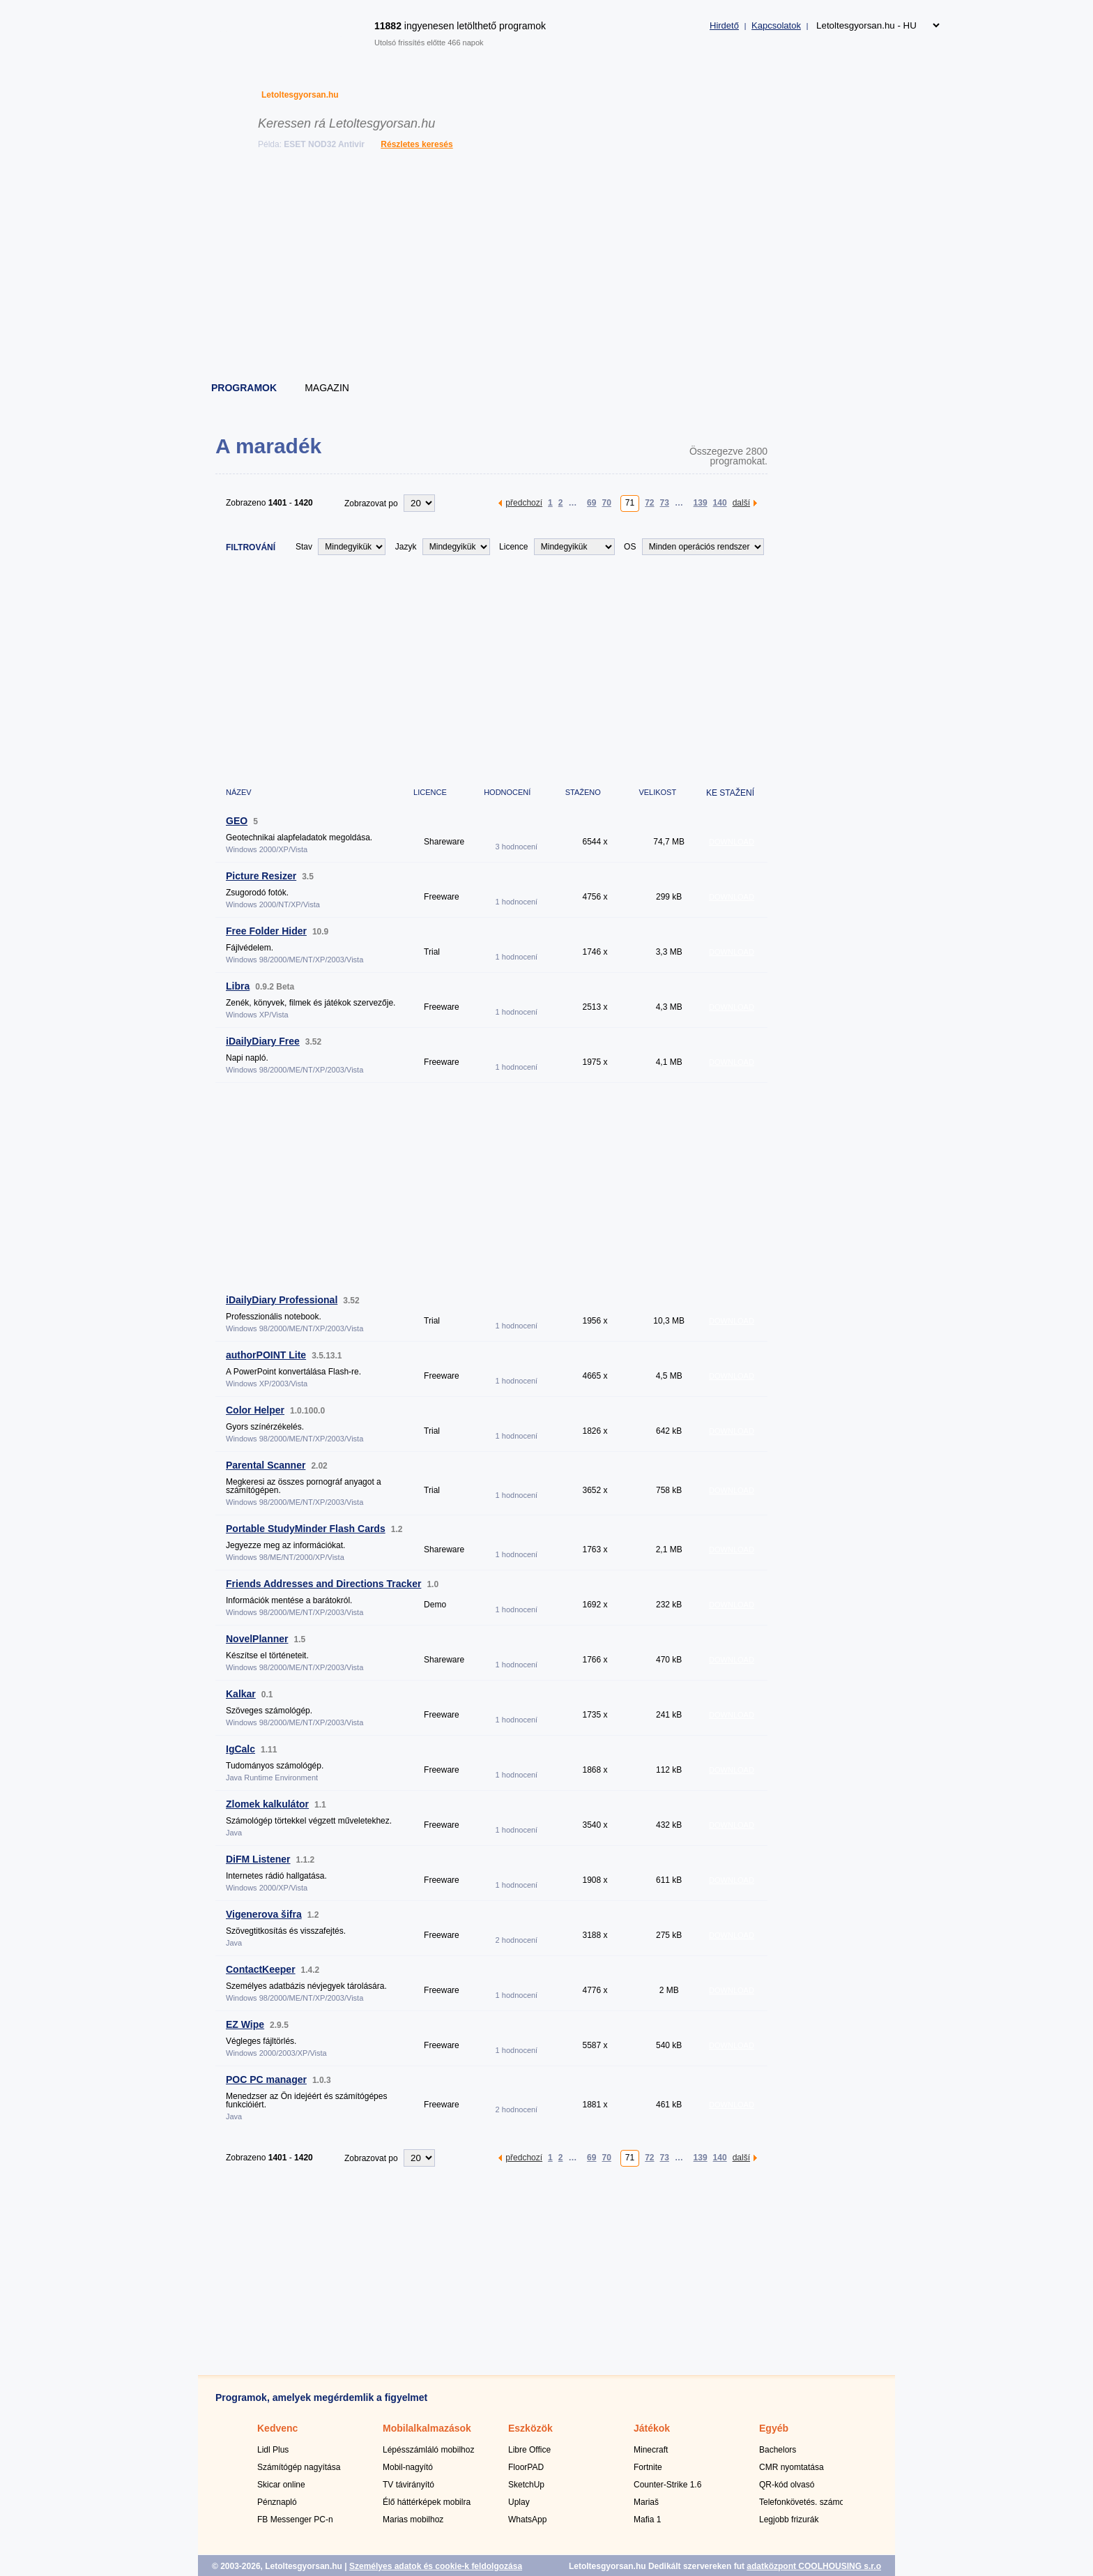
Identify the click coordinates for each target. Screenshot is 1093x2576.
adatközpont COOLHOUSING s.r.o (814, 2566)
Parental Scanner (265, 1465)
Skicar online (281, 2485)
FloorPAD (526, 2467)
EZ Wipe (245, 2024)
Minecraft (651, 2450)
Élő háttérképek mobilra (427, 2502)
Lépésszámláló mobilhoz (428, 2450)
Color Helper (255, 1410)
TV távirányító (408, 2485)
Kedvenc (277, 2428)
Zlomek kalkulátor (267, 1804)
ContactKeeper (261, 1969)
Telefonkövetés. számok (803, 2502)
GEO (236, 820)
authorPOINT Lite (266, 1355)
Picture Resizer (261, 875)
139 (701, 502)
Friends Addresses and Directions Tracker (323, 1583)
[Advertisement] (547, 268)
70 (606, 502)
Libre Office (529, 2450)
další (741, 502)
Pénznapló (277, 2502)
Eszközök (530, 2428)
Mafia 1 (647, 2519)
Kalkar (241, 1693)
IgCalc (240, 1749)
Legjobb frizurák (788, 2519)
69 (591, 502)
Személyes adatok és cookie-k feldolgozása (435, 2566)
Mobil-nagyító (408, 2467)
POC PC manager (266, 2079)
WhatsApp (527, 2519)
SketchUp (526, 2485)
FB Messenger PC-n (295, 2519)
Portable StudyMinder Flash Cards (305, 1528)
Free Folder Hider (266, 931)
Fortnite (648, 2467)
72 (649, 502)
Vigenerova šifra (264, 1914)
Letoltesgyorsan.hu (300, 95)
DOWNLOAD (731, 842)
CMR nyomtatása (791, 2467)
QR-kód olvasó (786, 2485)
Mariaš (646, 2502)
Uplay (519, 2502)
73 (664, 502)
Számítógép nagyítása (298, 2467)
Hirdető (724, 25)
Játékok (652, 2428)
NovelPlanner (257, 1638)
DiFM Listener (258, 1859)
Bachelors (777, 2450)
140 (720, 502)
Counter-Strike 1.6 (667, 2485)
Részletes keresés (416, 144)
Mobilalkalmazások (427, 2428)
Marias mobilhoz (413, 2519)
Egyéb (773, 2428)
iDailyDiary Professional (281, 1299)
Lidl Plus (273, 2450)
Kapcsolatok (776, 25)
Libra (238, 986)
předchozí (523, 502)
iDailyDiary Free (263, 1041)
